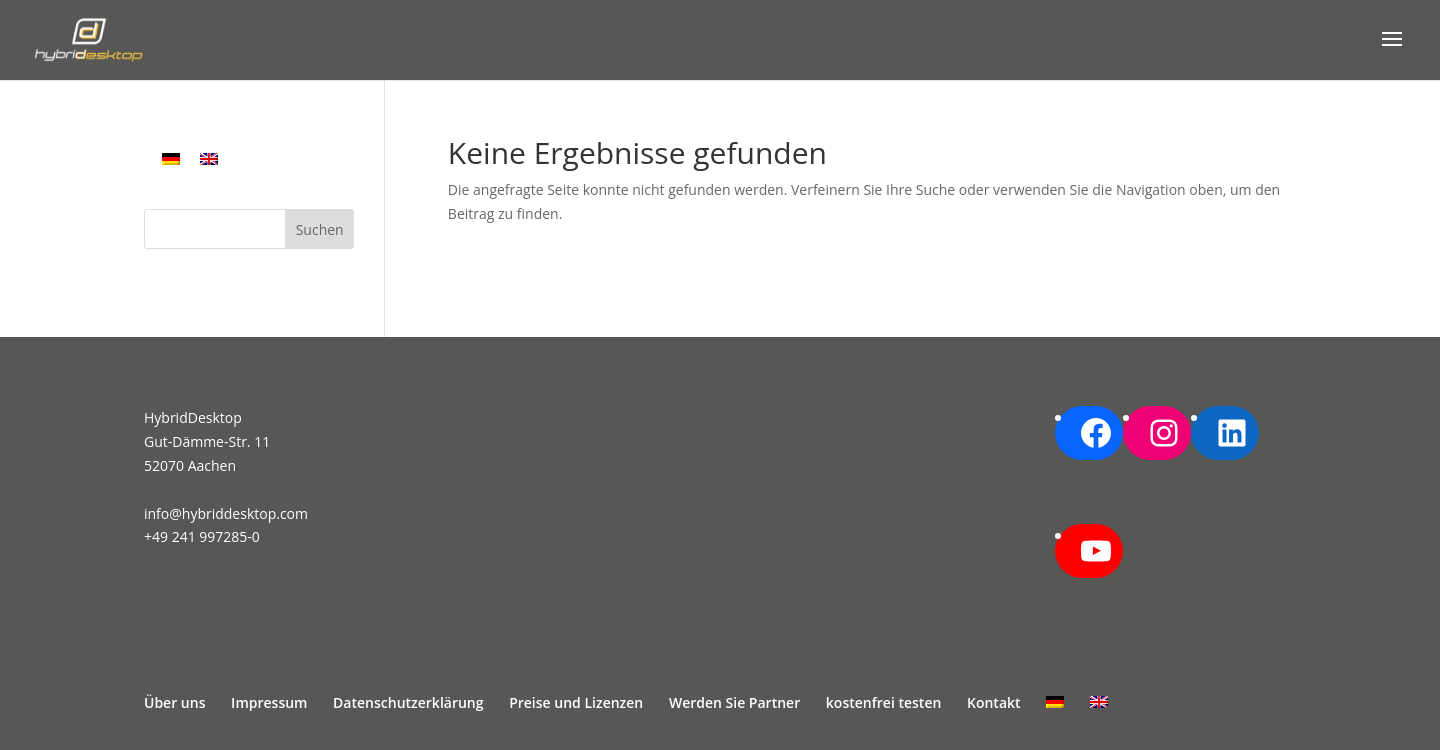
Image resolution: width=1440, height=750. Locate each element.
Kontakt (994, 702)
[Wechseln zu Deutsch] (171, 158)
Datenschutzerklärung (408, 702)
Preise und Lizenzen (576, 702)
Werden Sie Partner (734, 702)
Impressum (269, 702)
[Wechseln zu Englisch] (209, 158)
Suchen (320, 229)
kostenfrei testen (884, 702)
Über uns (174, 702)
